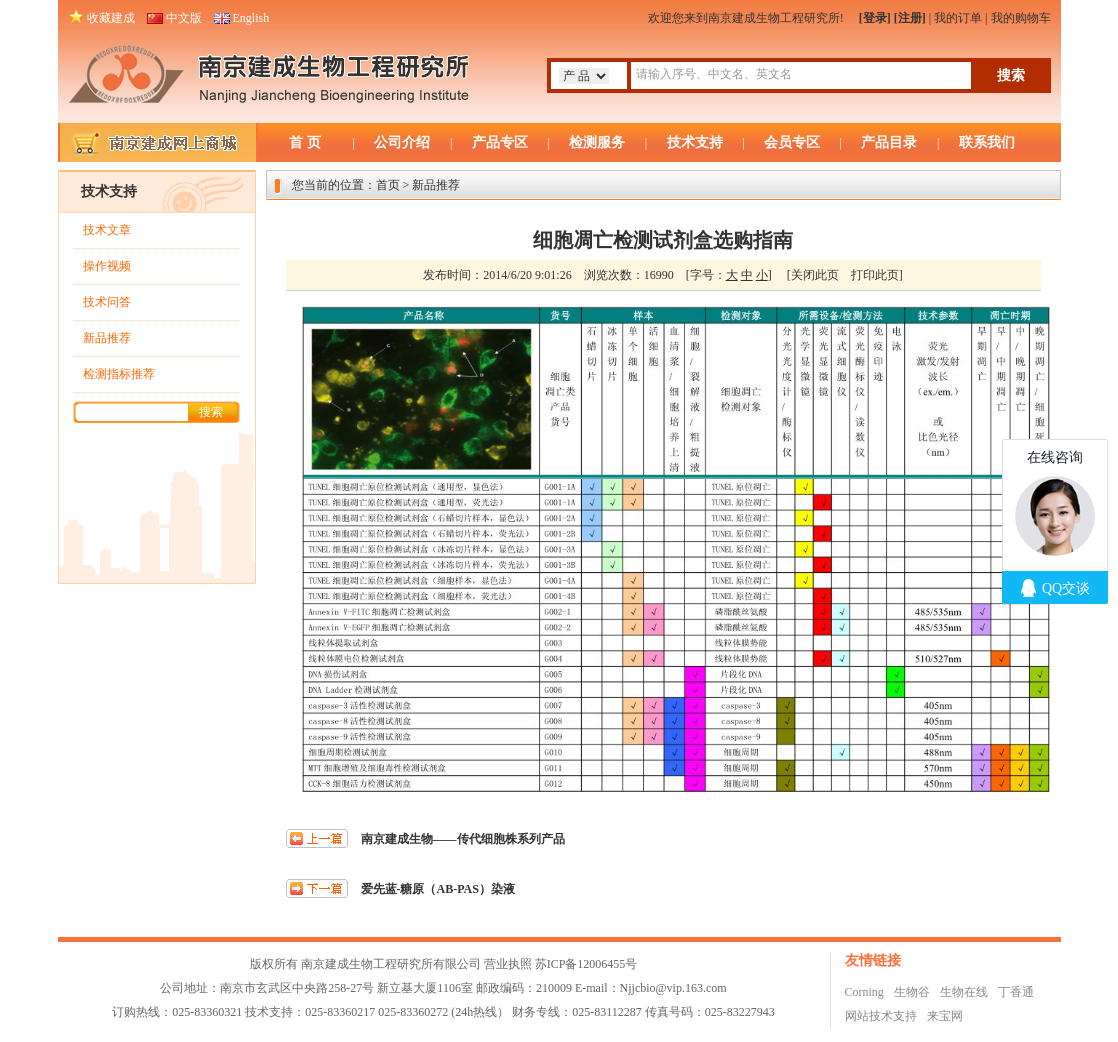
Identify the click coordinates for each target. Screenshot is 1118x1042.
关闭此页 (815, 275)
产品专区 (500, 142)
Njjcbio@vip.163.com (673, 988)
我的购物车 (1021, 18)
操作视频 (107, 266)
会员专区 (792, 142)
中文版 (184, 18)
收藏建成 (111, 18)
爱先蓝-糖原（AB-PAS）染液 (438, 889)
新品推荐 (107, 338)
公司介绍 (402, 142)
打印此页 (875, 275)
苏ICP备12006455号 (586, 964)
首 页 (305, 142)
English (251, 18)
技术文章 (107, 230)
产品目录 (889, 142)
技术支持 (695, 142)
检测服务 (597, 142)
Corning (864, 992)
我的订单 (958, 18)
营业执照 (508, 964)
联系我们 (987, 142)
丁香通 (1016, 992)
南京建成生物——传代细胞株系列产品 (463, 839)
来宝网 (945, 1016)
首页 (388, 185)
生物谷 (912, 992)
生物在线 (964, 992)
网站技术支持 (881, 1016)
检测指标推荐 (119, 374)
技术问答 (107, 302)
